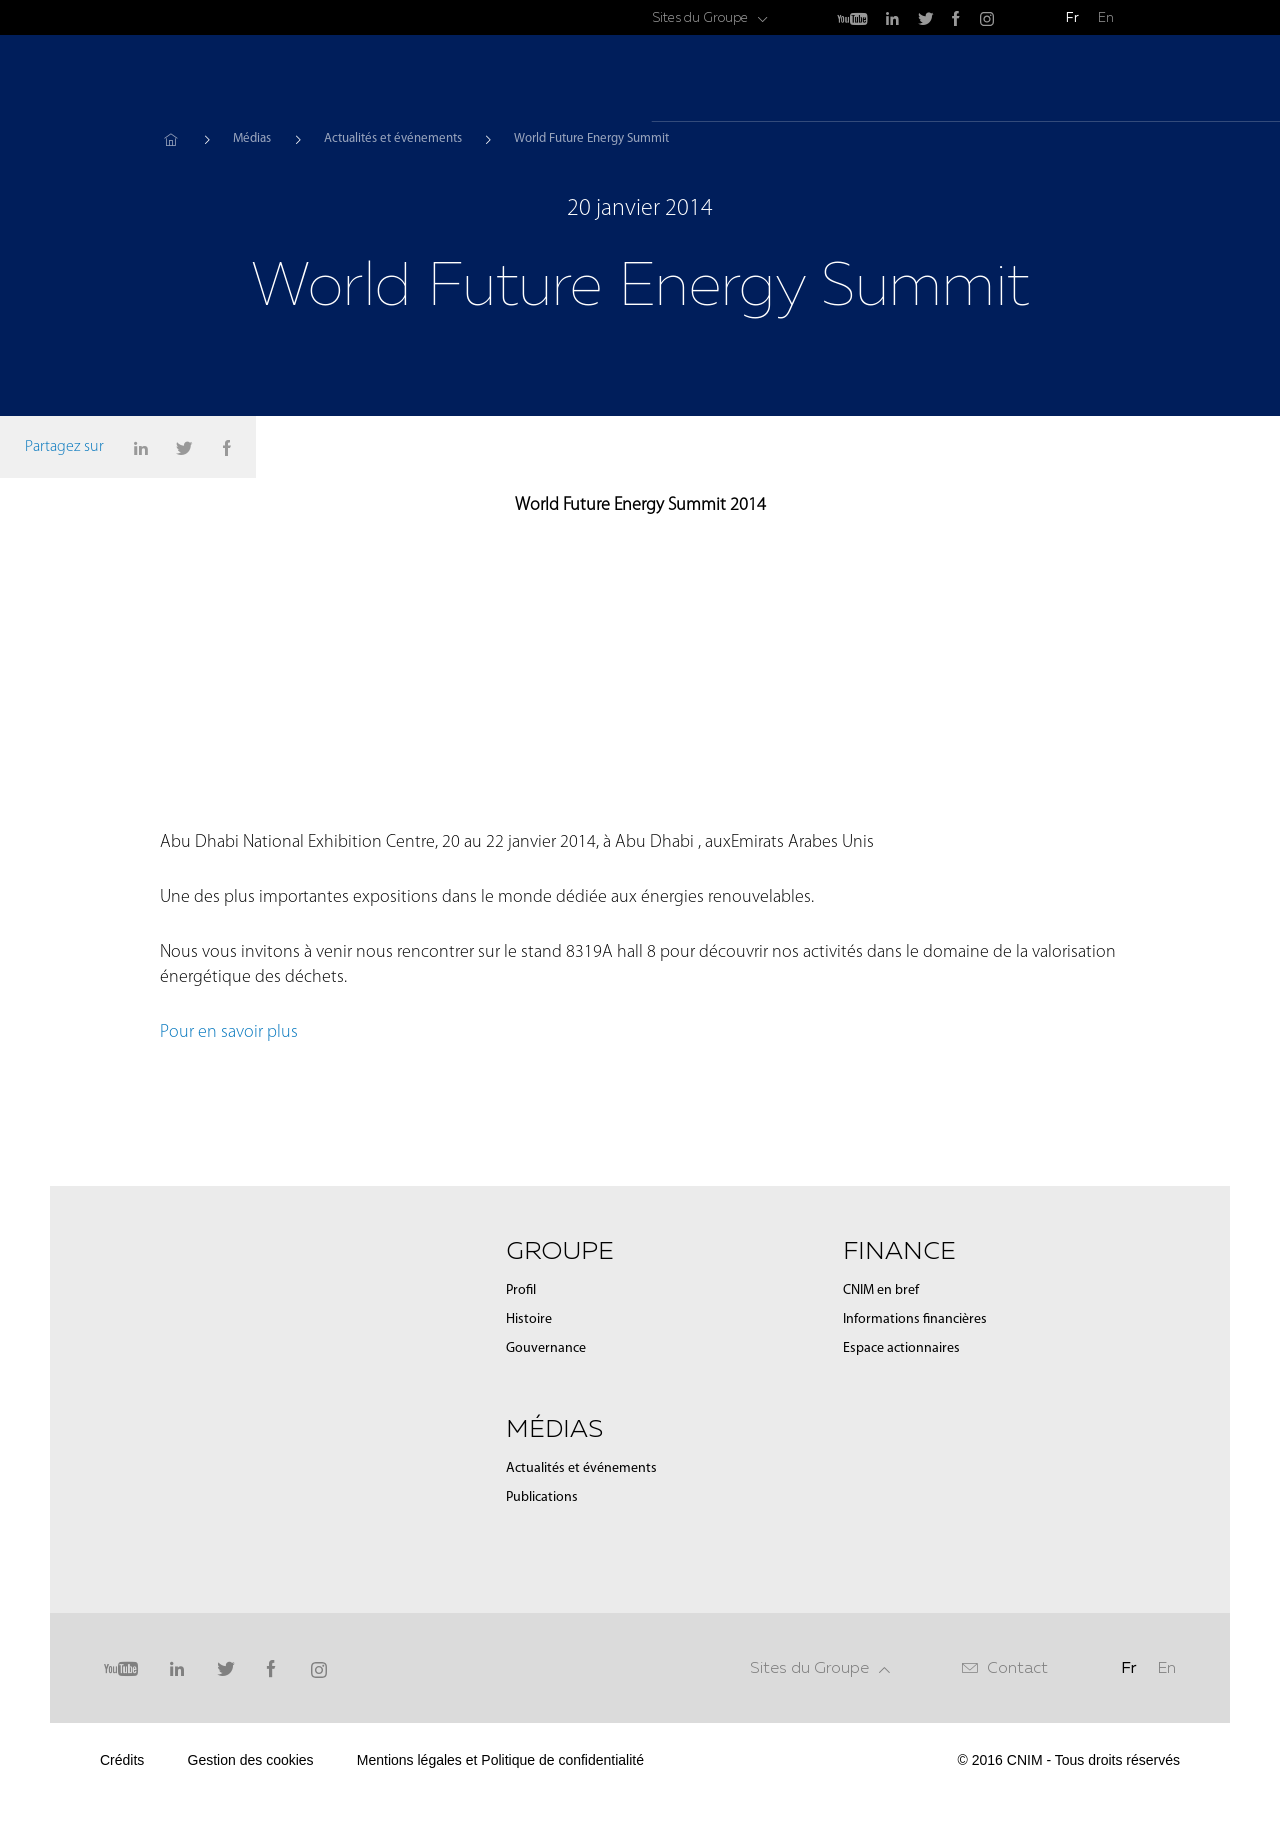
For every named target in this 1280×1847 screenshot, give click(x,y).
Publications (542, 1683)
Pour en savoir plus (231, 1218)
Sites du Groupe (700, 17)
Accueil (170, 139)
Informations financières (915, 1505)
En (1106, 17)
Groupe (846, 80)
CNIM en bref (881, 1476)
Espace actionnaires (901, 1534)
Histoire (529, 1505)
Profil (521, 1476)
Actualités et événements (393, 138)
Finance (1034, 80)
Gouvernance (546, 1534)
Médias (939, 80)
